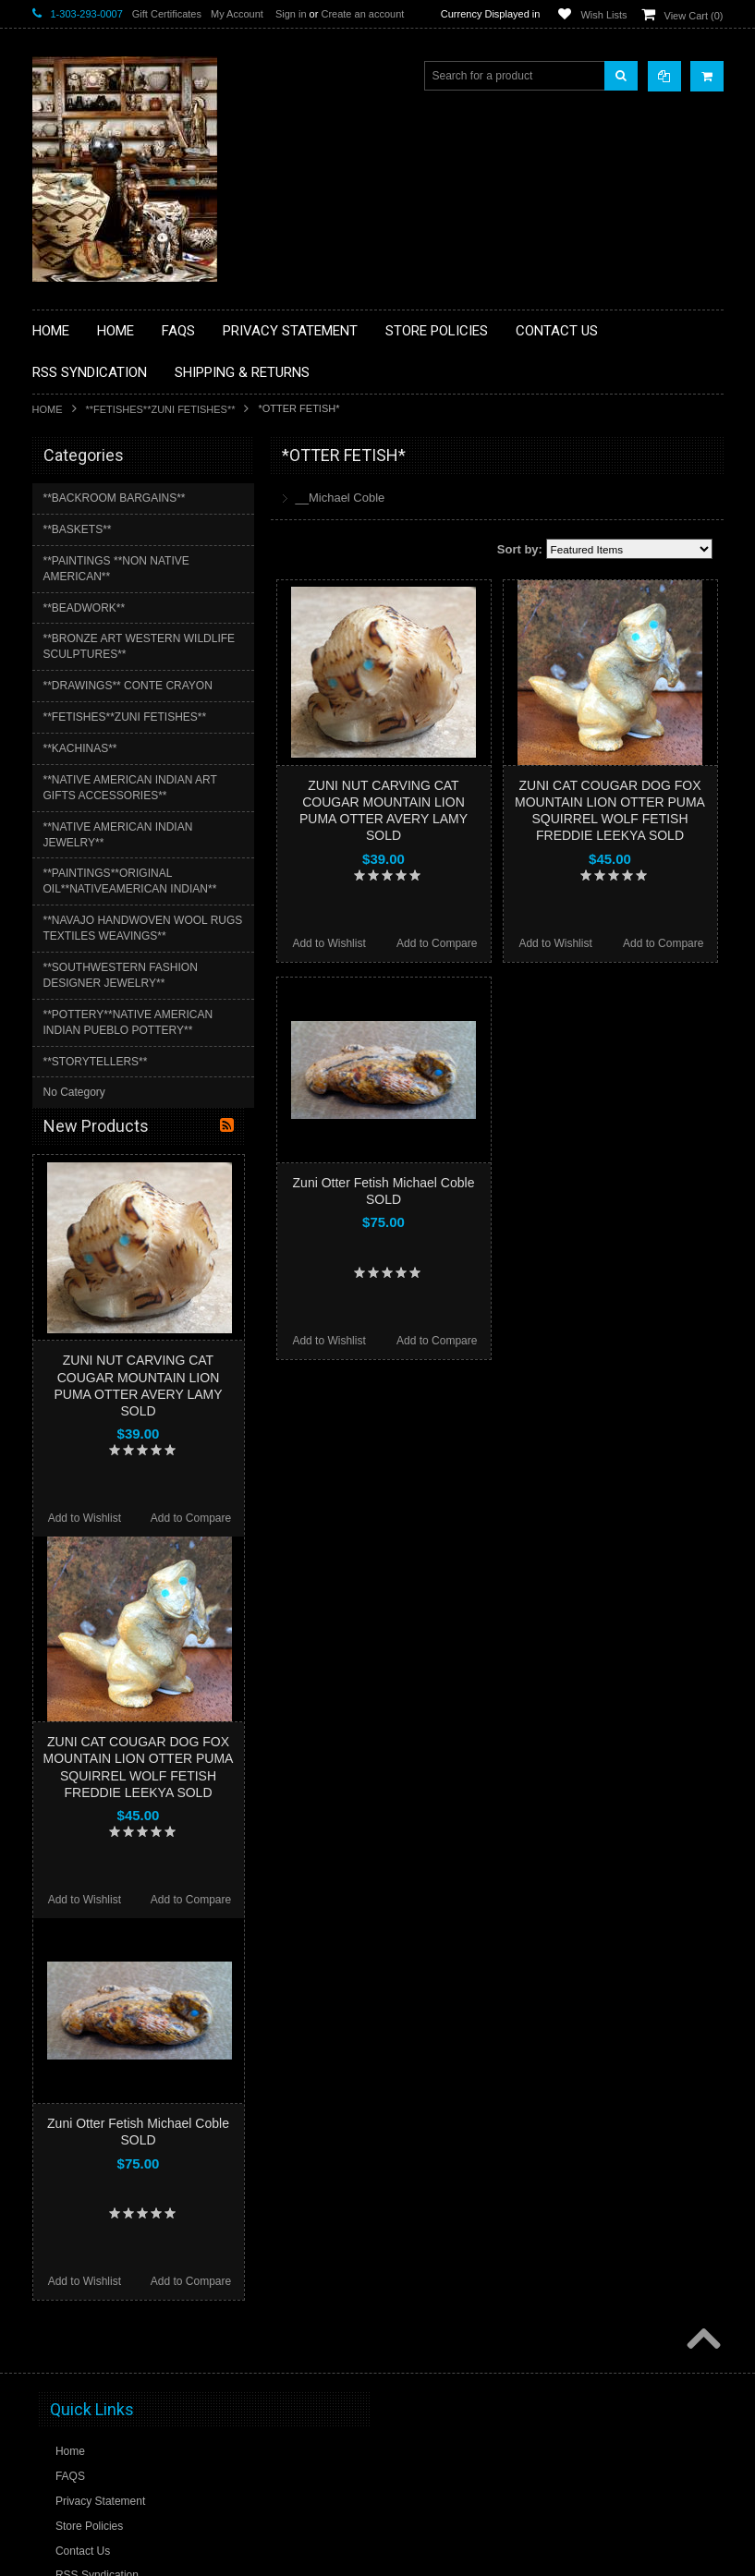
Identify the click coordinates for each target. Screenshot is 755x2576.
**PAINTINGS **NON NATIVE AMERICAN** (116, 568)
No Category (74, 1092)
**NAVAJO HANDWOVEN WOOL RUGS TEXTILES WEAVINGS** (143, 928)
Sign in (291, 13)
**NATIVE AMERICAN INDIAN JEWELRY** (118, 834)
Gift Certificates (166, 13)
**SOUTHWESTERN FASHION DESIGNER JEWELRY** (120, 975)
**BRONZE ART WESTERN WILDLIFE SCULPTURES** (139, 646)
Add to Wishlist (328, 943)
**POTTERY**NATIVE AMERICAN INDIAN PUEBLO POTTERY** (128, 1022)
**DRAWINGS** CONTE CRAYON (128, 685)
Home (47, 409)
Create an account (362, 13)
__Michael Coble (340, 497)
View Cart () (694, 15)
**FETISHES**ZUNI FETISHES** (161, 409)
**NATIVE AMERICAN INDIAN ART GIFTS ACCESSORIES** (130, 787)
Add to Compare (436, 943)
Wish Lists (603, 14)
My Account (237, 13)
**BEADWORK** (84, 607)
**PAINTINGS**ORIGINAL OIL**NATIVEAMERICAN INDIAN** (130, 881)
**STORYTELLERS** (95, 1061)
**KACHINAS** (80, 748)
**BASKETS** (77, 529)
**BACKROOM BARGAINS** (114, 498)
